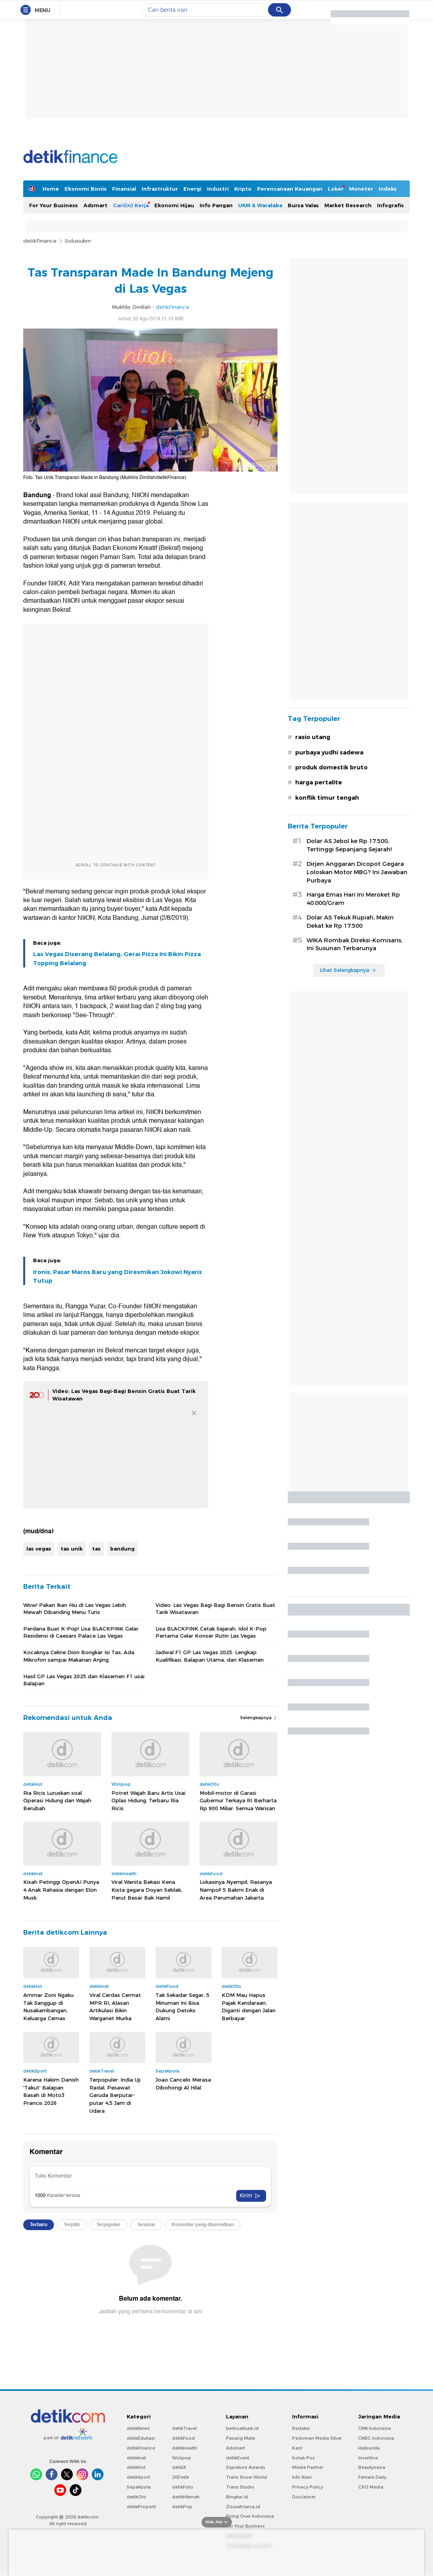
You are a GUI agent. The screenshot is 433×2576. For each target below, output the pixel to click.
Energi (192, 189)
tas (96, 1548)
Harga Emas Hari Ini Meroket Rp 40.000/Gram (353, 898)
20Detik (180, 2477)
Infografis (390, 205)
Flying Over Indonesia (250, 2516)
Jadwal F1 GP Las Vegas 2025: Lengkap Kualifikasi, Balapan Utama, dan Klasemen (209, 1655)
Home (51, 189)
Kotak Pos (303, 2458)
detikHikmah (186, 2497)
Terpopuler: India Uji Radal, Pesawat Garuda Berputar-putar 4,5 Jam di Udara (115, 2095)
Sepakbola (139, 2487)
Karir (297, 2448)
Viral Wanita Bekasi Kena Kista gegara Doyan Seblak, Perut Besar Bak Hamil (146, 1889)
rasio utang (312, 737)
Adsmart (95, 205)
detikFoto (182, 2487)
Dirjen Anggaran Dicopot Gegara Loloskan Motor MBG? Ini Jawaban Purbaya (357, 872)
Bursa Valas (303, 205)
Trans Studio (240, 2487)
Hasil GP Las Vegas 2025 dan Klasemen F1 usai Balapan (83, 1679)
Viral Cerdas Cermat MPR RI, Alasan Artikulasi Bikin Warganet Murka (115, 2006)
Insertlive (368, 2458)
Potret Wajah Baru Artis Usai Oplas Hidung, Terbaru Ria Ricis (148, 1800)
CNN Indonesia (374, 2428)
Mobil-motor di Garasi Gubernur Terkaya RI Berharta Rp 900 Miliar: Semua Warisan (238, 1800)
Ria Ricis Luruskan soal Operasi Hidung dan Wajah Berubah (57, 1800)
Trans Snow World (246, 2477)
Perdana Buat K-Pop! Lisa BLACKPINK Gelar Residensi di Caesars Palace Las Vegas (81, 1632)
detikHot (136, 2467)
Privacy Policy (307, 2487)
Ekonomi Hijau (174, 205)
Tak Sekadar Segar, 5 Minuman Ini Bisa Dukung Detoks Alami (182, 2006)
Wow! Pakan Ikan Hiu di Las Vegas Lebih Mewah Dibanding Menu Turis (74, 1608)
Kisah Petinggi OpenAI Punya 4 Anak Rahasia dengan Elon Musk (61, 1889)
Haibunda (369, 2448)
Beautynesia (371, 2467)
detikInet (136, 2458)
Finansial (124, 189)
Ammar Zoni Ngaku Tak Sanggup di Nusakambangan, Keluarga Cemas (48, 2006)
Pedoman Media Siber (317, 2438)
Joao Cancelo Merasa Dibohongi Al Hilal (183, 2083)
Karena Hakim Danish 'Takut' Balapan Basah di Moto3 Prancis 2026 (51, 2091)
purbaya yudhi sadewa (329, 752)
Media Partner (307, 2467)
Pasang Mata (240, 2438)
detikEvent (237, 2458)
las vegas (38, 1548)
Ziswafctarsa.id (243, 2506)
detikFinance (39, 241)
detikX (179, 2467)
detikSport (138, 2477)
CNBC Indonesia (376, 2438)
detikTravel (184, 2428)
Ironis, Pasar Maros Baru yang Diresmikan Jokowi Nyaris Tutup (117, 1276)
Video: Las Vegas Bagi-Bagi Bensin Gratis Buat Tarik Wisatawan (215, 1608)
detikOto (136, 2497)
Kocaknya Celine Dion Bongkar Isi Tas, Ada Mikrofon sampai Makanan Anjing (78, 1655)
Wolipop (181, 2458)
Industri (218, 189)
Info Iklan (302, 2477)
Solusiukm (78, 241)
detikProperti (141, 2506)
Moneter (361, 189)
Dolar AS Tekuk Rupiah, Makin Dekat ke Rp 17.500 (350, 921)
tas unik (72, 1548)
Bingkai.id (237, 2497)
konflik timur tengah (327, 797)
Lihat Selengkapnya (348, 970)
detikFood (183, 2438)
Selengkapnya (259, 1717)
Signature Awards (245, 2467)
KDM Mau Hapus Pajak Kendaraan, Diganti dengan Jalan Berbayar (249, 2006)
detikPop (182, 2506)
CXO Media (370, 2487)
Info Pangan (216, 205)
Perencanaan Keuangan (289, 189)
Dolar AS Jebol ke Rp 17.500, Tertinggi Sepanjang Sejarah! (349, 845)
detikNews (138, 2428)
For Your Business (53, 205)
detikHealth (184, 2448)
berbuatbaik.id (242, 2428)
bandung (122, 1548)
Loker (336, 189)
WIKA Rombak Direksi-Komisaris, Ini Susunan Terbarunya (354, 944)
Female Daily (372, 2477)
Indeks (388, 189)
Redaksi (301, 2428)
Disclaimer (304, 2497)
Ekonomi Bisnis (86, 189)
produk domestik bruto (331, 767)
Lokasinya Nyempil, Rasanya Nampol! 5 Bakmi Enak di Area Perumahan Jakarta (236, 1889)
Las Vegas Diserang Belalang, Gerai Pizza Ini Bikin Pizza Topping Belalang (117, 958)
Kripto (243, 189)
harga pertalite (318, 782)
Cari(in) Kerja (131, 205)
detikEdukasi (141, 2438)
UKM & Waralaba (260, 205)
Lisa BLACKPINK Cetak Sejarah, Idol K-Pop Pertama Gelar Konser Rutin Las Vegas (210, 1632)
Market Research (348, 205)
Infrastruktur (160, 189)
